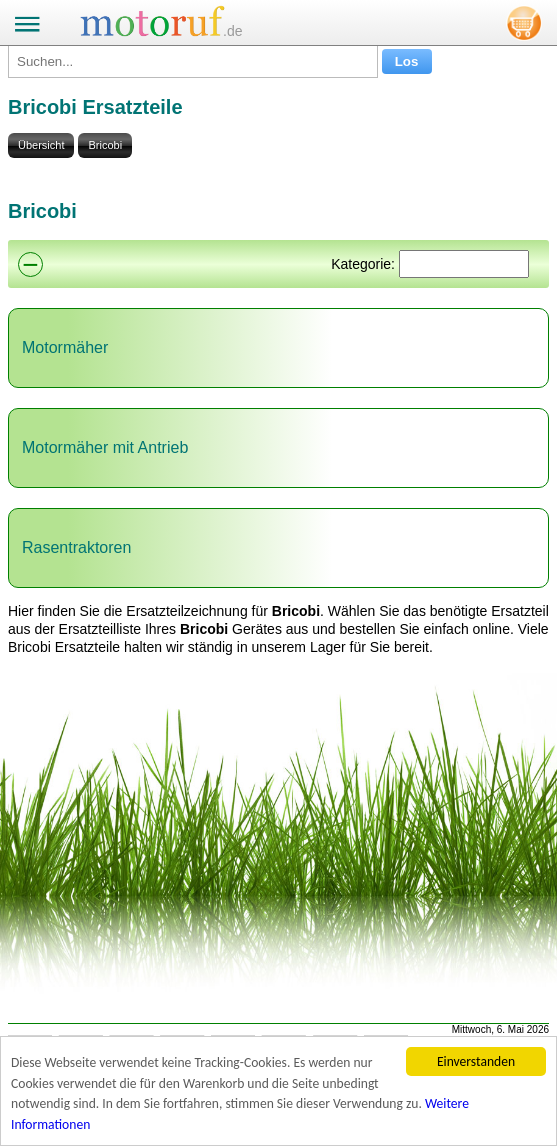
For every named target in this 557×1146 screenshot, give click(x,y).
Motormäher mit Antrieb (105, 447)
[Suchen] (464, 264)
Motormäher (65, 347)
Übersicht (41, 145)
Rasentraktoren (76, 547)
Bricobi (105, 145)
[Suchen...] (193, 61)
